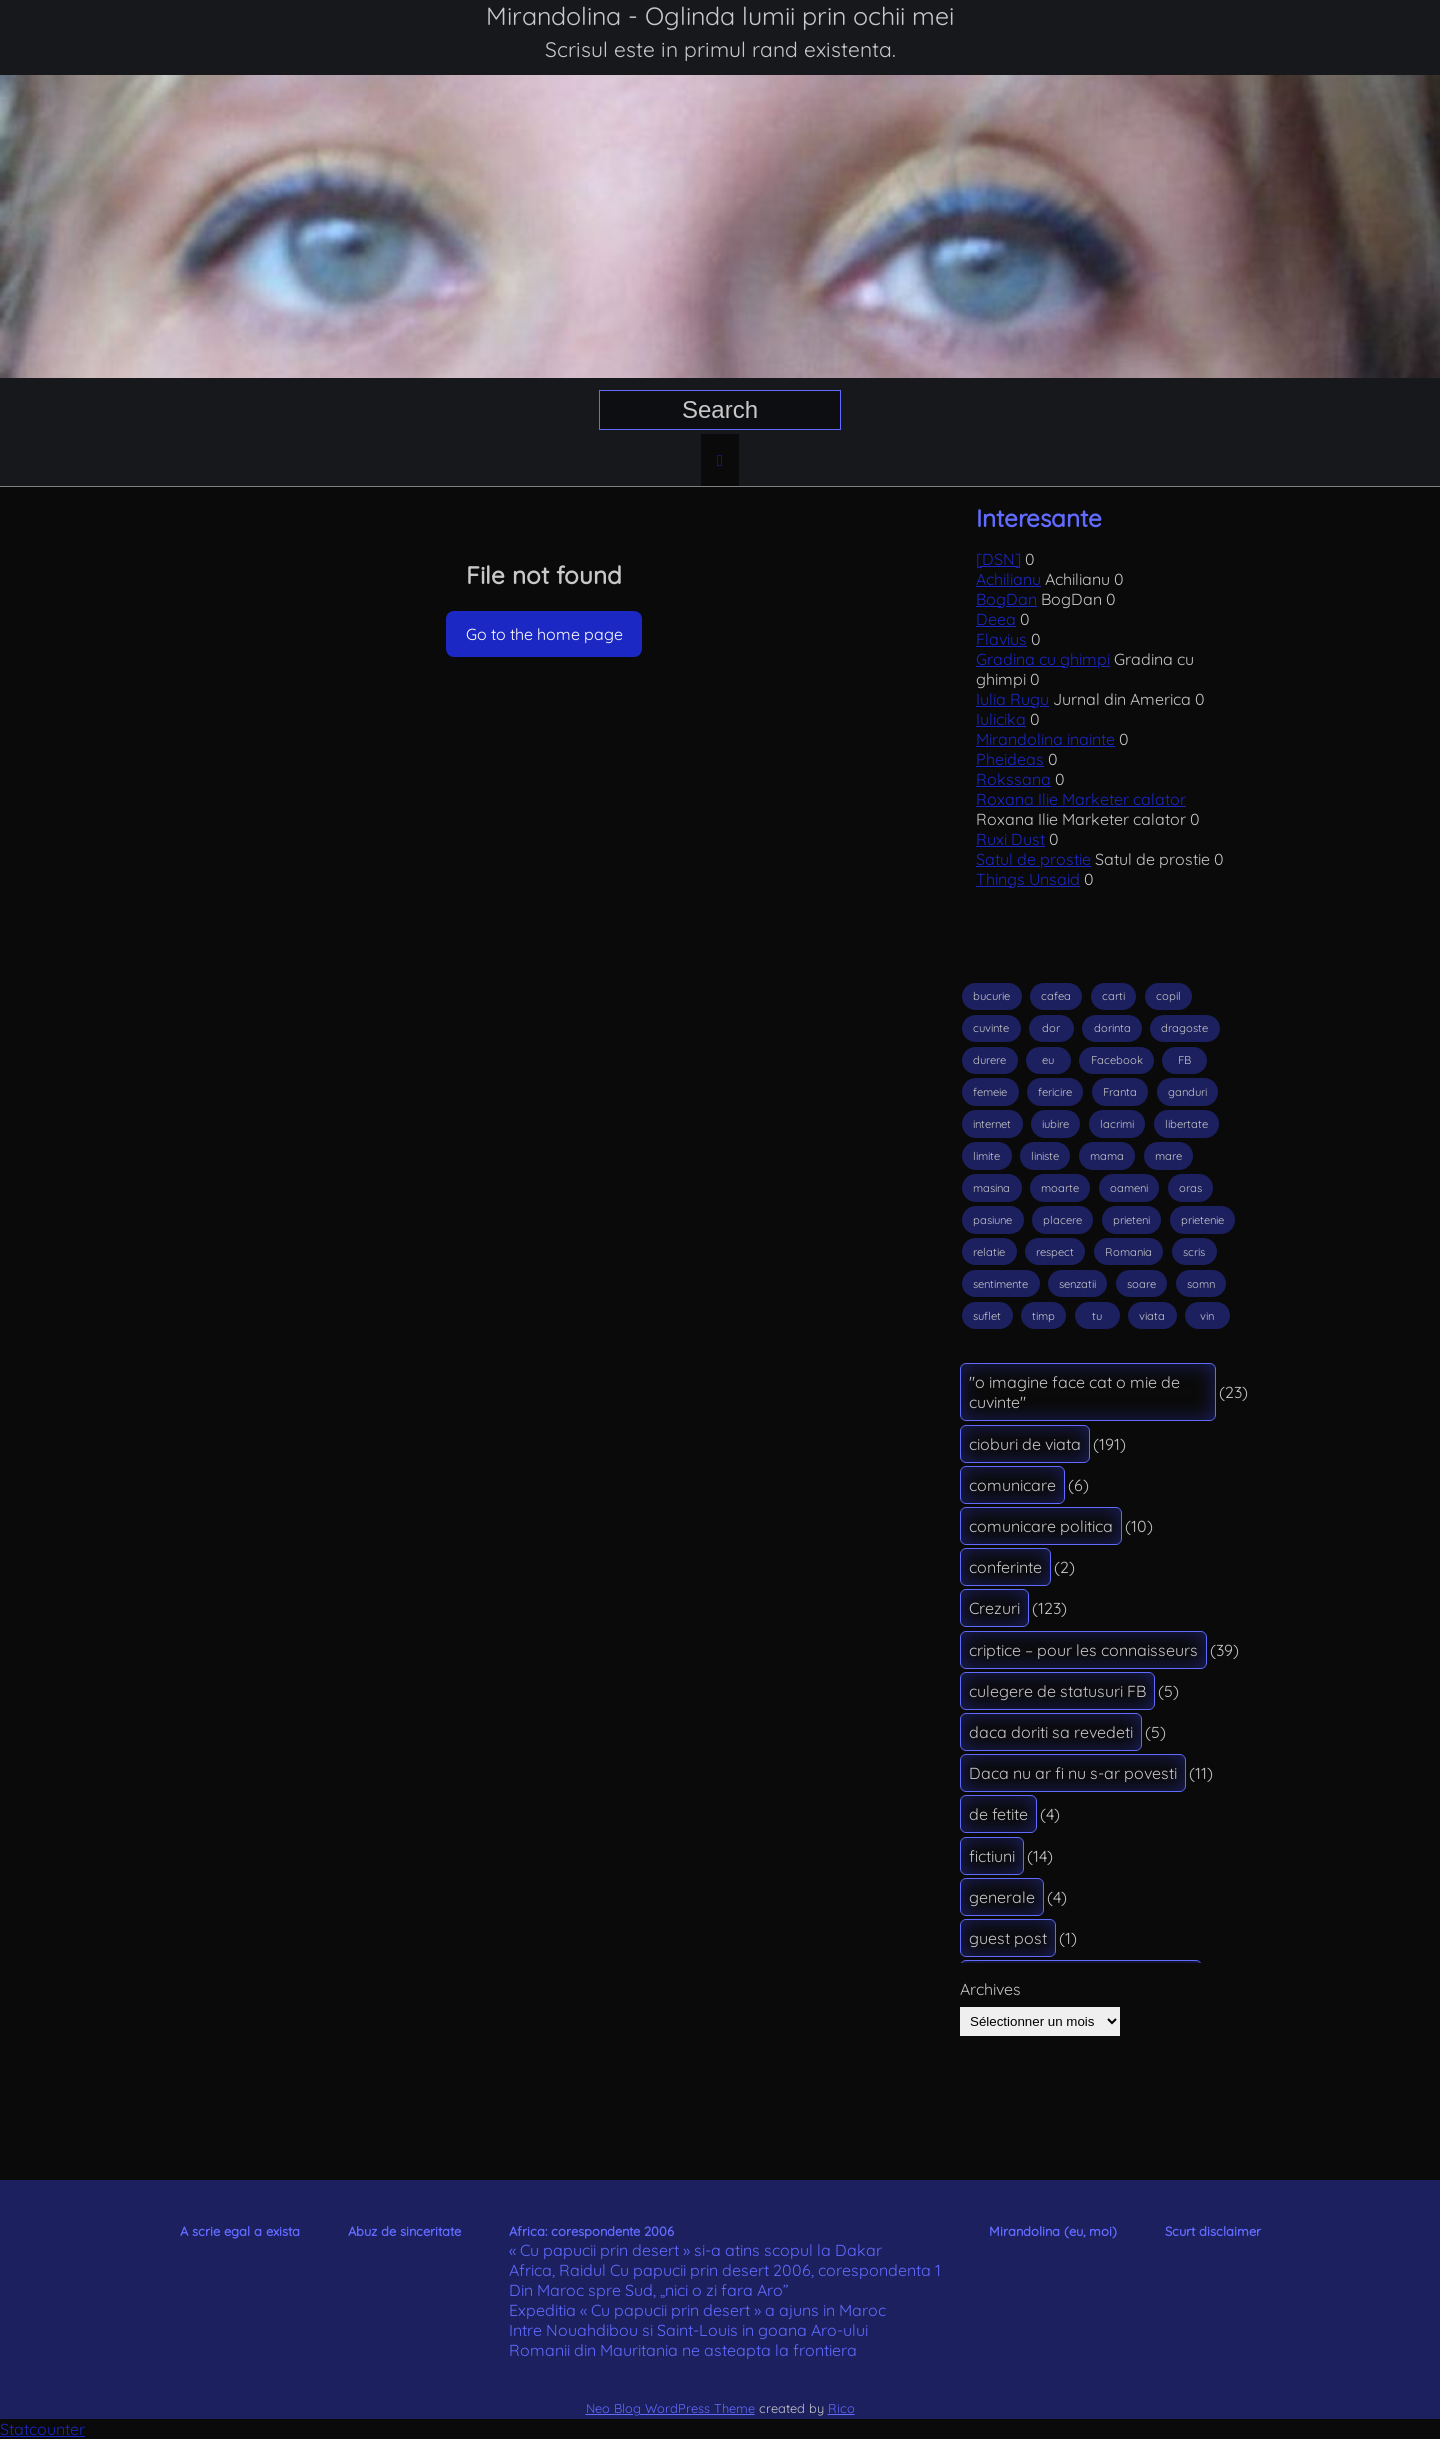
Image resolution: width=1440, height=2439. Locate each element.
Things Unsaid (1028, 879)
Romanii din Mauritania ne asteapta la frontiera (683, 2350)
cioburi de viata (1025, 1444)
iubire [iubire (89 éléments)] (1055, 1124)
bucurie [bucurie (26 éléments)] (991, 996)
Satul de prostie (1033, 859)
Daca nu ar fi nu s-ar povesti (1073, 1773)
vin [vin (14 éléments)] (1207, 1316)
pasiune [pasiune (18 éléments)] (992, 1220)
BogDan (1006, 599)
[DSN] (998, 559)
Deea (996, 619)
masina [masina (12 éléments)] (991, 1188)
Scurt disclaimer (1213, 2231)
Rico (841, 2408)
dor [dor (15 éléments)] (1051, 1028)
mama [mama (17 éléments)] (1107, 1156)
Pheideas (1010, 759)
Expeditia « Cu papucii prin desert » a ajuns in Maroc (697, 2310)
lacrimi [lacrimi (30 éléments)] (1117, 1124)
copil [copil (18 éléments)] (1168, 996)
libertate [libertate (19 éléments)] (1186, 1124)
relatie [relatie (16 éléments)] (989, 1252)
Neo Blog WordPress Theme (670, 2408)
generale (1002, 1897)
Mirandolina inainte (1045, 739)
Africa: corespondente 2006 (591, 2231)
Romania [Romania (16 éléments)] (1128, 1252)
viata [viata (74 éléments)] (1152, 1316)
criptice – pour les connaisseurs (1083, 1650)
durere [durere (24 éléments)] (989, 1060)
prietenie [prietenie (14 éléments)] (1202, 1220)
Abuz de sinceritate (404, 2231)
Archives (990, 1989)
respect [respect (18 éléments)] (1055, 1252)
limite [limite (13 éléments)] (986, 1156)
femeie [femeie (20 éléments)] (990, 1092)
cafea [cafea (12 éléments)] (1056, 996)
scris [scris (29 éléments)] (1194, 1252)
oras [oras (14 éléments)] (1190, 1188)
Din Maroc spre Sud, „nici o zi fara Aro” (649, 2290)
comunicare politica (1041, 1526)
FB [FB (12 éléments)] (1184, 1060)
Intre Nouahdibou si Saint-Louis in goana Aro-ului (688, 2330)
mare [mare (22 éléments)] (1168, 1156)
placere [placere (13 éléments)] (1062, 1220)
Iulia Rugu (1012, 699)
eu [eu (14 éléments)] (1048, 1060)
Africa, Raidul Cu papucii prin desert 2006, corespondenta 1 (725, 2270)
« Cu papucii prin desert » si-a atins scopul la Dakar (695, 2250)
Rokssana (1013, 779)
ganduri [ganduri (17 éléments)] (1187, 1092)
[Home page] (720, 460)
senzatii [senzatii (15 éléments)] (1077, 1284)
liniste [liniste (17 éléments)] (1045, 1156)
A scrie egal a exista (240, 2231)
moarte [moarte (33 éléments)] (1060, 1188)
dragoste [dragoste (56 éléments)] (1184, 1028)
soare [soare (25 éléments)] (1141, 1284)
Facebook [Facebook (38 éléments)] (1117, 1060)
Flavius (1001, 639)
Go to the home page (544, 634)
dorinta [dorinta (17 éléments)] (1112, 1028)
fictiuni (992, 1856)
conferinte (1005, 1567)
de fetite (998, 1814)
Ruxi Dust (1010, 839)
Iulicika (1001, 719)
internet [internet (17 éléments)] (992, 1124)
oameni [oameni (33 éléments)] (1129, 1188)
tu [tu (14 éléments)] (1097, 1316)
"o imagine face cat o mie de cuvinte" (1074, 1392)
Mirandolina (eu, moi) (1053, 2231)
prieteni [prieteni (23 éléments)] (1131, 1220)
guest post (1008, 1938)
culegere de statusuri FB (1057, 1691)
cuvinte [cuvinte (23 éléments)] (991, 1028)
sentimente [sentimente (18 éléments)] (1000, 1284)
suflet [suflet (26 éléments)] (987, 1316)
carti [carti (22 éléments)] (1113, 996)
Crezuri (994, 1608)
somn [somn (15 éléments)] (1201, 1284)
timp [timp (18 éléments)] (1043, 1316)
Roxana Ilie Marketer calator (1081, 799)
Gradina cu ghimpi (1043, 659)
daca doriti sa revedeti (1051, 1732)
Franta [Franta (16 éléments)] (1120, 1092)
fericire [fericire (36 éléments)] (1055, 1092)
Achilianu (1008, 579)
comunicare (1012, 1485)
